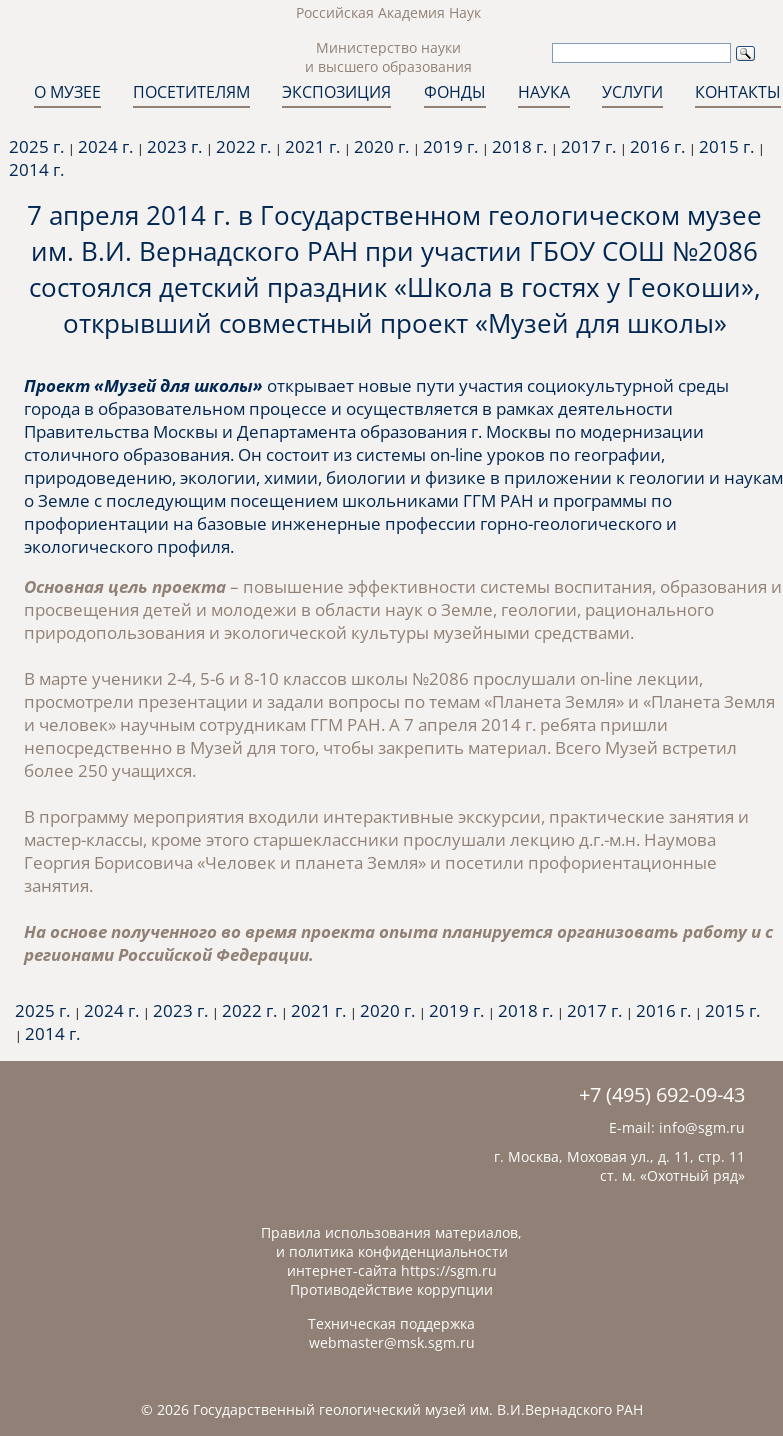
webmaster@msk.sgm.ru (392, 1342)
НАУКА (544, 92)
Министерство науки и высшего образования (388, 57)
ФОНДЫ (455, 92)
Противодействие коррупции (391, 1289)
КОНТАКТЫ (738, 92)
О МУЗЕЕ (67, 92)
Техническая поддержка (391, 1323)
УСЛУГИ (632, 92)
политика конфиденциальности (398, 1251)
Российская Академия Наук (388, 12)
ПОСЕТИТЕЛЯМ (191, 92)
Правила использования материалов (389, 1232)
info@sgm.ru (702, 1127)
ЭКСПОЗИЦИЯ (336, 92)
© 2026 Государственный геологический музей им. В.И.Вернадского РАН (392, 1409)
